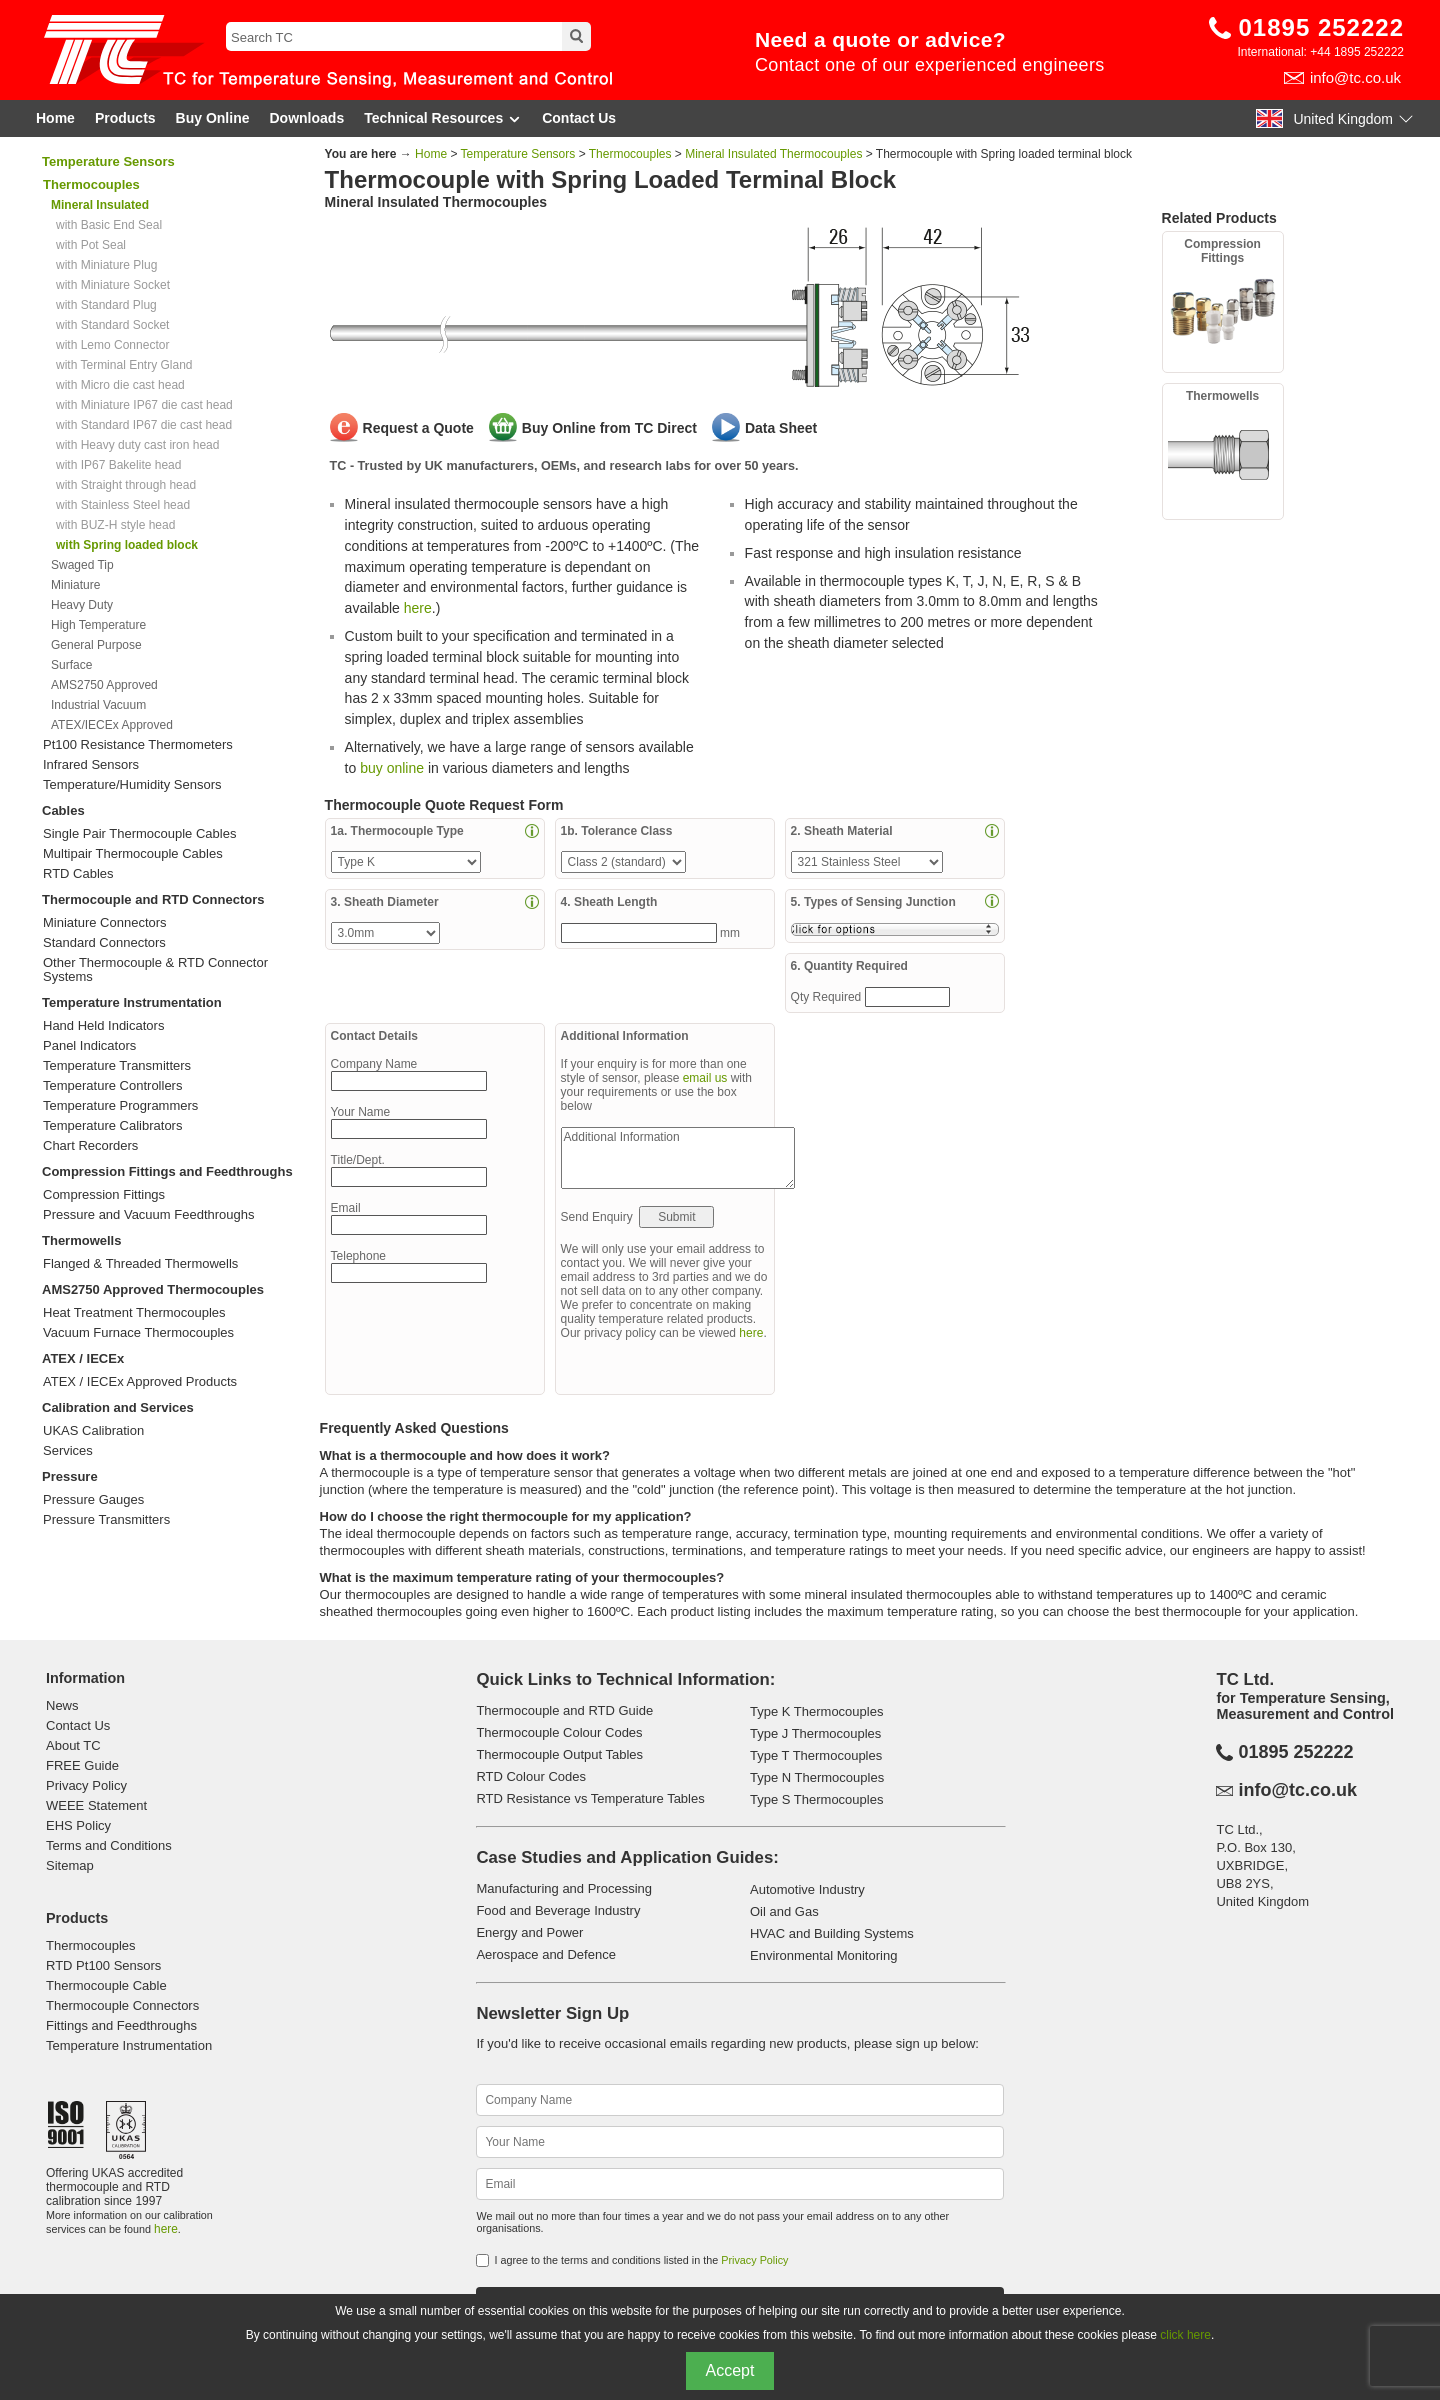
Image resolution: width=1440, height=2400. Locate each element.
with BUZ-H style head (115, 525)
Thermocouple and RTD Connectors (153, 899)
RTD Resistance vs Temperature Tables (590, 1798)
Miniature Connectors (105, 923)
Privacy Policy (86, 1785)
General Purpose (96, 645)
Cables (63, 810)
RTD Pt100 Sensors (103, 1965)
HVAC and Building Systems (832, 1933)
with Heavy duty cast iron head (137, 445)
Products (125, 118)
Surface (71, 665)
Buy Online (213, 118)
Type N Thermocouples (817, 1777)
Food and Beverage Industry (558, 1910)
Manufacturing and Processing (564, 1888)
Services (68, 1451)
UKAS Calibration (93, 1431)
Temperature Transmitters (117, 1066)
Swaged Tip (82, 565)
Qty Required (828, 997)
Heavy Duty (82, 605)
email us (705, 1078)
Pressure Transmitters (106, 1520)
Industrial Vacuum (98, 705)
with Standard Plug (106, 305)
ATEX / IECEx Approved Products (140, 1382)
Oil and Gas (784, 1911)
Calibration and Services (118, 1407)
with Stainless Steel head (123, 505)
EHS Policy (78, 1825)
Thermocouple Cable (106, 1985)
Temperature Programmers (120, 1106)
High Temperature (98, 625)
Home (55, 118)
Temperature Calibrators (112, 1126)
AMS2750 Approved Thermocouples (153, 1289)
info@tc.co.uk (1355, 77)
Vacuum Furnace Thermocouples (138, 1333)
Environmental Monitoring (823, 1955)
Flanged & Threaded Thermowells (140, 1264)
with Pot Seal (91, 245)
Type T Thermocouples (816, 1755)
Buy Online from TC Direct (609, 428)
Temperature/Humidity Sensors (132, 785)
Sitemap (70, 1865)
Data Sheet (781, 428)
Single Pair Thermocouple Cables (139, 834)
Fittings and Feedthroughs (121, 2025)
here (418, 608)
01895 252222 (1322, 27)
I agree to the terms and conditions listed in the (641, 2260)
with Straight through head (126, 485)
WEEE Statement (96, 1805)
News (62, 1705)
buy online (392, 768)
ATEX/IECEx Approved (112, 725)
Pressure (70, 1476)
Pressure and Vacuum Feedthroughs (149, 1215)
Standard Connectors (104, 943)
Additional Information (678, 1158)
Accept (730, 2370)
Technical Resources (443, 118)
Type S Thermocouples (816, 1799)
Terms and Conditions (109, 1845)
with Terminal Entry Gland (124, 365)
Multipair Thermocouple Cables (133, 854)
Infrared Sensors (91, 765)
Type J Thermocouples (815, 1733)
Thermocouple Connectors (122, 2005)
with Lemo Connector (112, 345)
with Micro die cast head (120, 385)
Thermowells (81, 1240)
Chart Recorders (90, 1146)
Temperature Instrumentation (132, 1002)
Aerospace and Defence (545, 1954)
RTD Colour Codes (531, 1776)
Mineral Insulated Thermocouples (775, 154)
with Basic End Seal (109, 225)
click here (1185, 2335)
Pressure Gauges (93, 1500)
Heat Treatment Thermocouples (134, 1313)
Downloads (307, 118)
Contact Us (579, 118)
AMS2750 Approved (104, 685)
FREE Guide (82, 1765)
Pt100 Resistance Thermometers (138, 745)
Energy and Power (529, 1932)
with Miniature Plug (106, 265)
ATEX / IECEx (83, 1358)
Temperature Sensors (108, 161)
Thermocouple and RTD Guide (564, 1710)
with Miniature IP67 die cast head (144, 405)
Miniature (75, 585)
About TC (73, 1745)
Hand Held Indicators (103, 1026)
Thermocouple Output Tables (559, 1754)
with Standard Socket (112, 325)
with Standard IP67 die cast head (144, 425)
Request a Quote (418, 428)
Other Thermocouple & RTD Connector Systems (155, 970)
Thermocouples (630, 154)
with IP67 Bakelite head (118, 465)
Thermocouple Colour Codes (559, 1732)
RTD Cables (78, 874)
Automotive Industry (807, 1889)
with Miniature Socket (113, 285)
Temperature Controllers (112, 1086)
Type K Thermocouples (816, 1711)
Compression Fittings (104, 1195)
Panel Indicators (89, 1046)
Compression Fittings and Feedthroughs (167, 1171)
